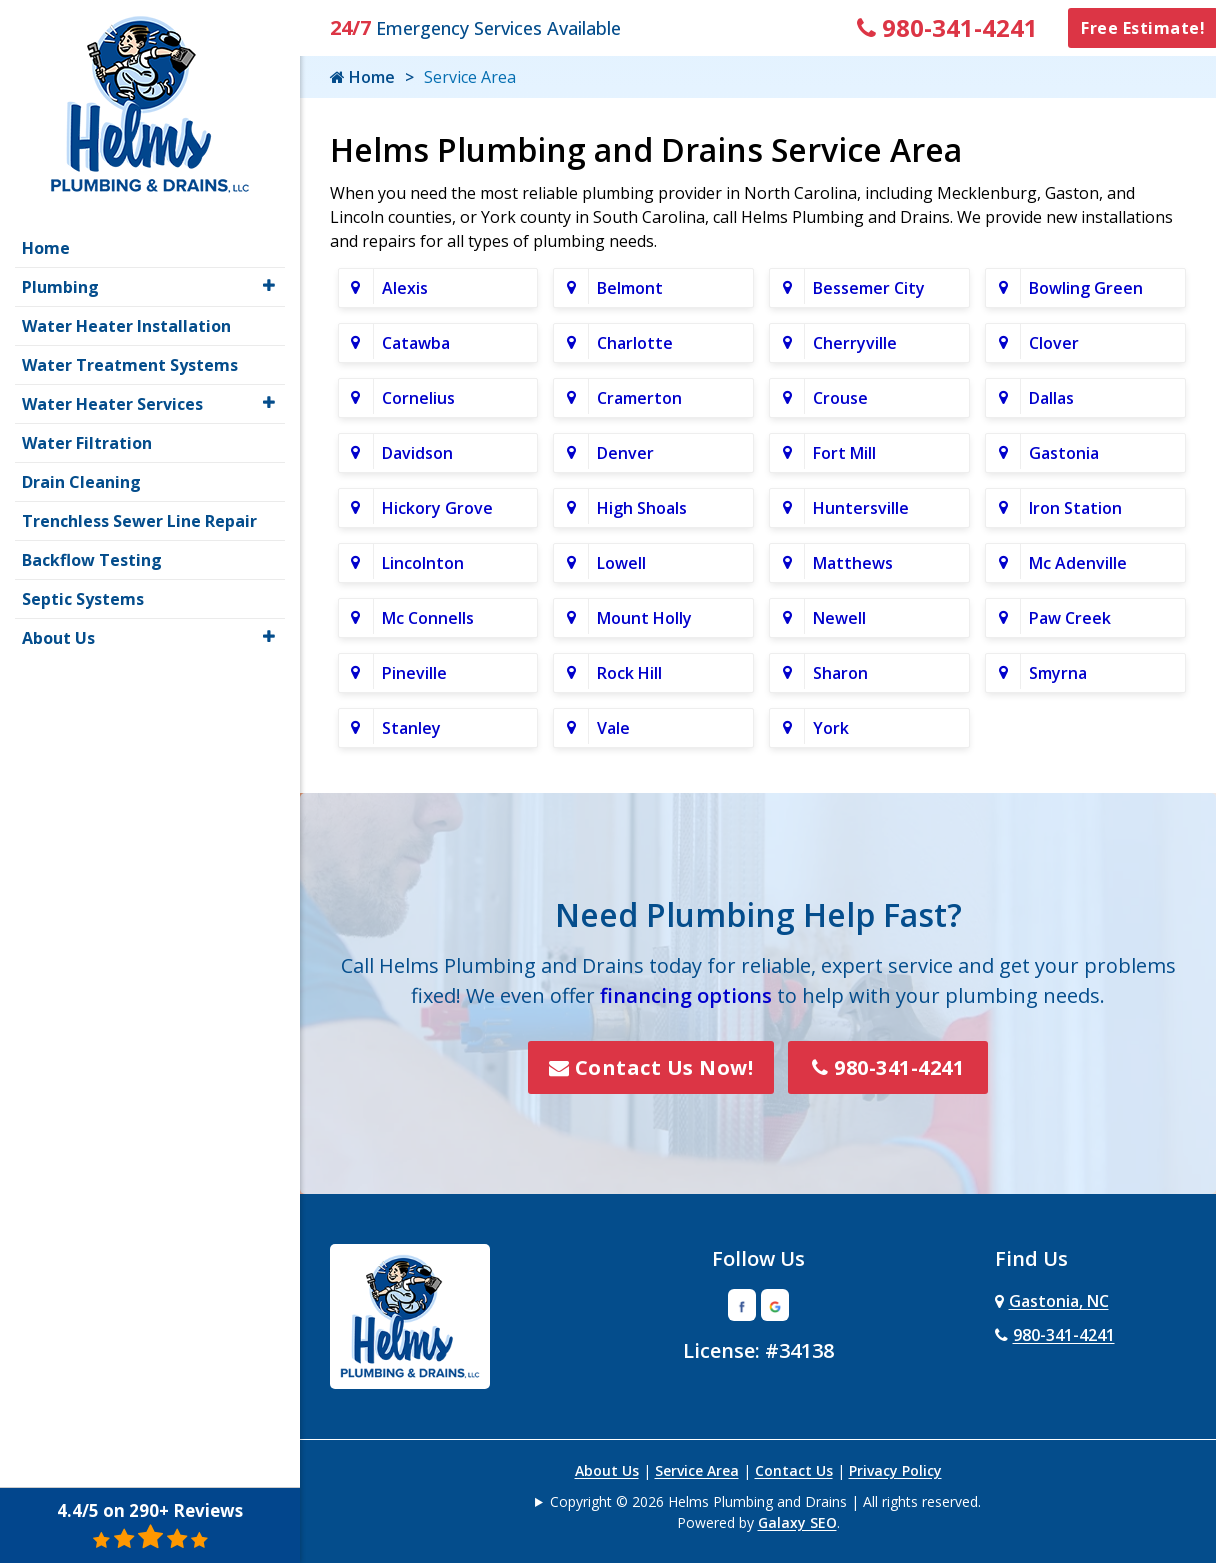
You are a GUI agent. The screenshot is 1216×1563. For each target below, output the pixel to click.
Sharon (840, 673)
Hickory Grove (437, 508)
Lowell (621, 563)
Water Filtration (87, 443)
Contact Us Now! (651, 1067)
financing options (686, 995)
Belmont (630, 288)
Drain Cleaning (81, 482)
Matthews (853, 563)
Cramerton (639, 398)
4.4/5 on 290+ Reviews (150, 1525)
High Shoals (642, 508)
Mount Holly (644, 618)
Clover (1054, 343)
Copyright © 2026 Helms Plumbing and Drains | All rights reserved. (765, 1501)
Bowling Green (1086, 288)
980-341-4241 (947, 27)
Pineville (414, 673)
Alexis (405, 288)
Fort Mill (844, 453)
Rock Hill (629, 673)
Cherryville (855, 343)
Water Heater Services (112, 404)
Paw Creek (1070, 618)
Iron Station (1075, 508)
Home (362, 77)
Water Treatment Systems (130, 365)
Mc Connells (428, 618)
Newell (839, 618)
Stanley (411, 728)
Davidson (417, 453)
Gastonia (1064, 453)
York (831, 728)
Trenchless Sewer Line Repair (139, 521)
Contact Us (794, 1470)
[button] (269, 285)
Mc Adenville (1078, 563)
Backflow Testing (92, 560)
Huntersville (861, 508)
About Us (607, 1470)
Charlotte (635, 343)
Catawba (416, 343)
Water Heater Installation (126, 326)
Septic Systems (83, 599)
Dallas (1051, 398)
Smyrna (1058, 673)
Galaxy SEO (797, 1522)
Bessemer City (869, 288)
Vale (613, 728)
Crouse (840, 398)
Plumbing (60, 287)
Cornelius (418, 398)
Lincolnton (423, 563)
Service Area (697, 1470)
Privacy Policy (895, 1470)
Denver (625, 453)
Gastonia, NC (1052, 1301)
